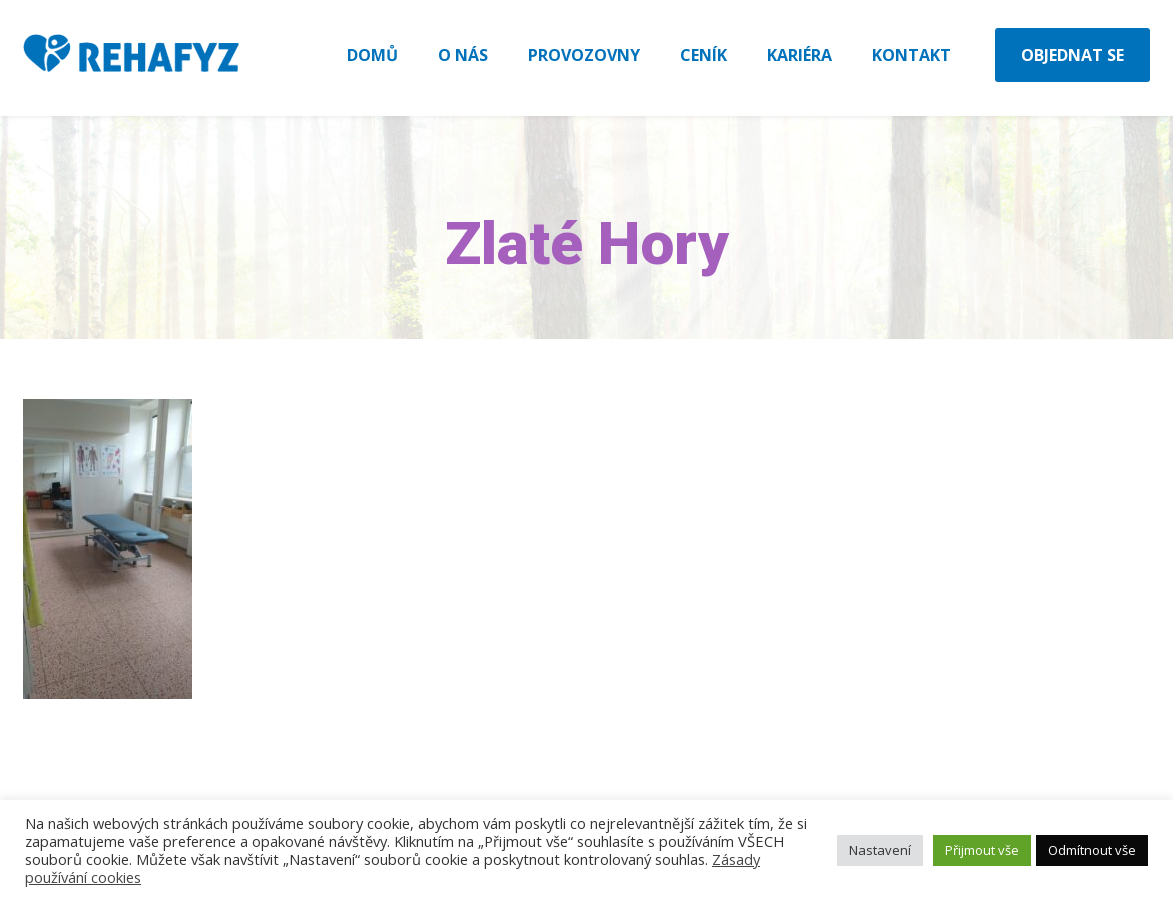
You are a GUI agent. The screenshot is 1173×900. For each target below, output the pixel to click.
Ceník (703, 55)
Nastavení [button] (880, 850)
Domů (372, 55)
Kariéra (799, 55)
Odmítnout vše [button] (1092, 850)
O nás (463, 55)
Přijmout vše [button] (982, 850)
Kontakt (911, 55)
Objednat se (1072, 55)
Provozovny (584, 55)
